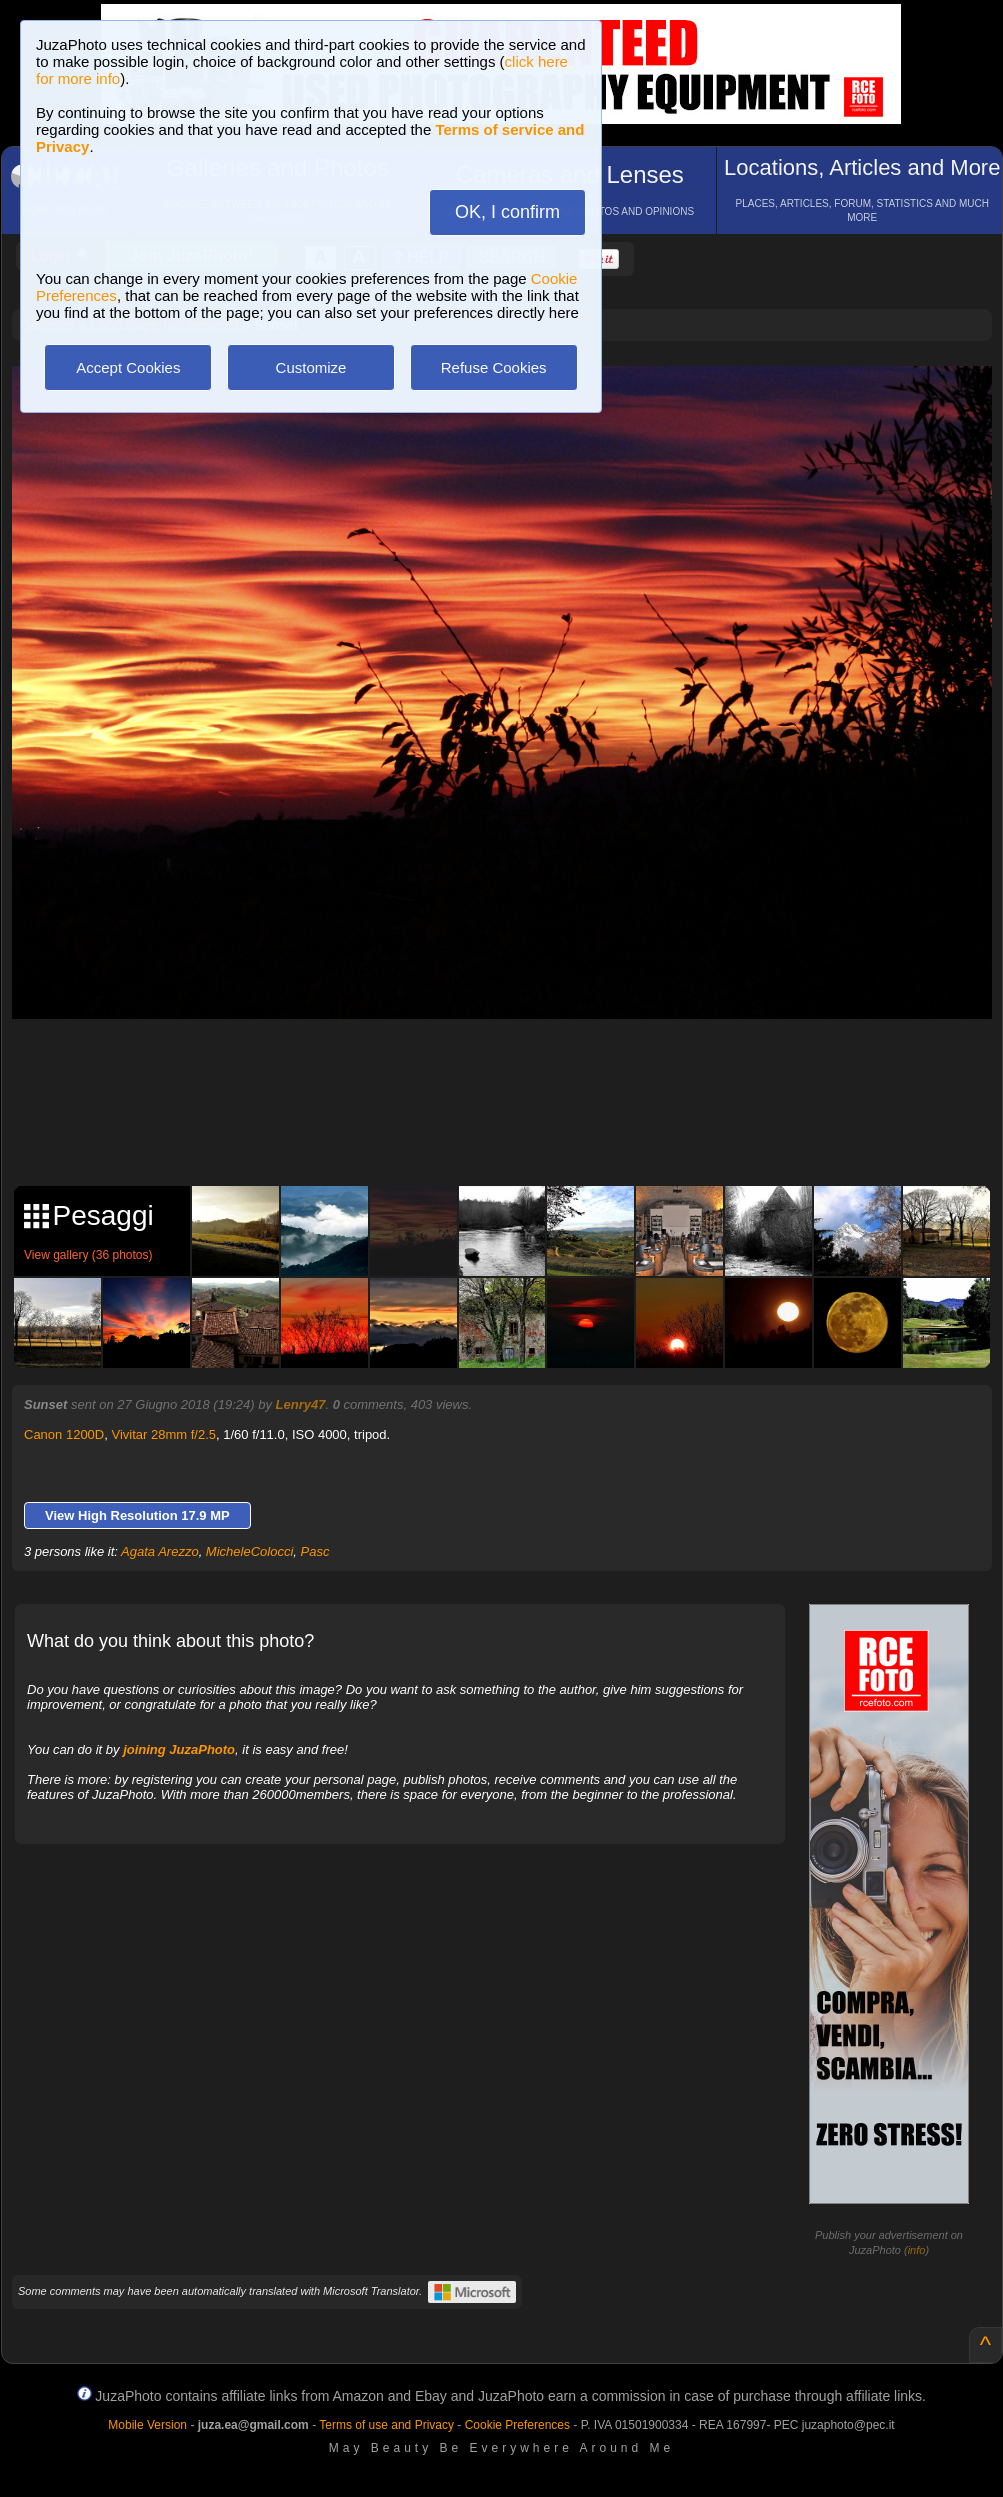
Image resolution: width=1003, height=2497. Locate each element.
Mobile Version (147, 2425)
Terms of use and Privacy (386, 2425)
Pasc (315, 1551)
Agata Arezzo (160, 1551)
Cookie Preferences (517, 2425)
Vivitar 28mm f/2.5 (163, 1434)
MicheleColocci (249, 1551)
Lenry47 (301, 1404)
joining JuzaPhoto (179, 1749)
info (917, 2250)
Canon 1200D (64, 1434)
